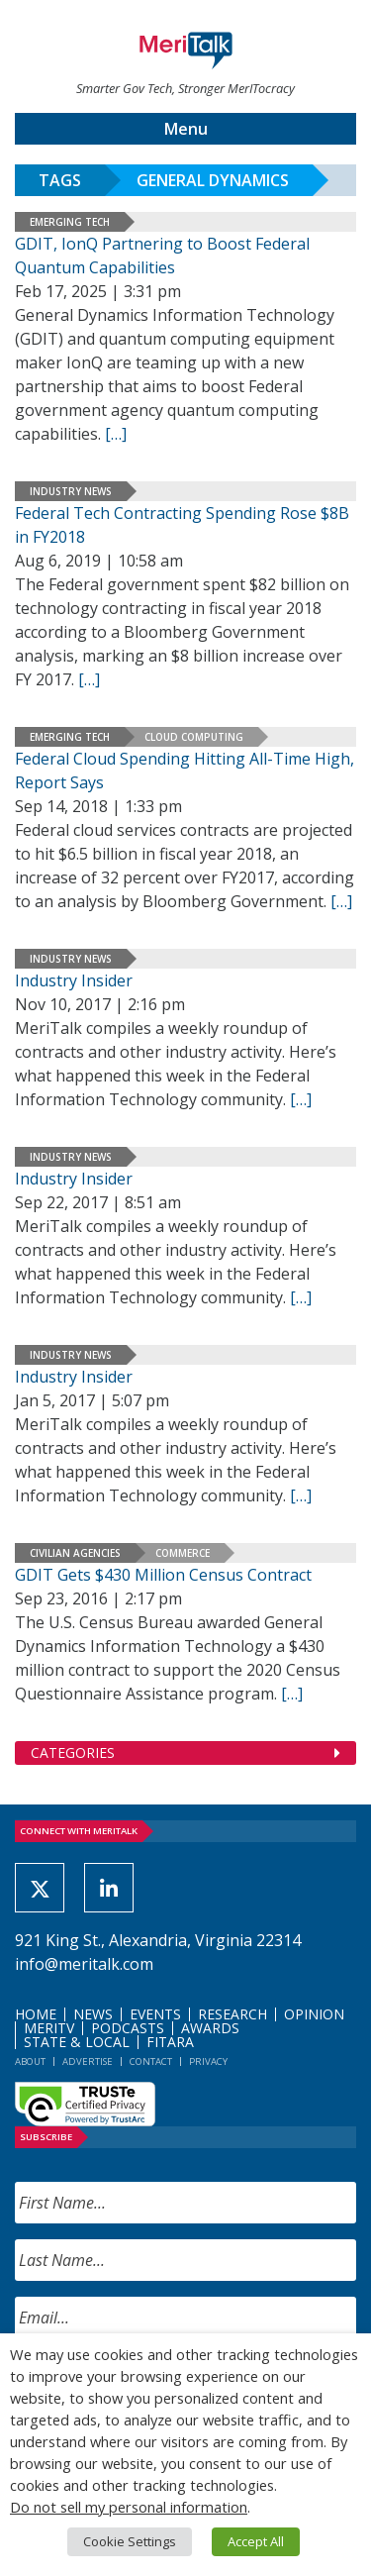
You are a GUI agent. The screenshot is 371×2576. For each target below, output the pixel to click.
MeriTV (49, 2027)
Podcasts (127, 2027)
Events (155, 2014)
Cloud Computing (193, 737)
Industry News (71, 491)
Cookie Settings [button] (129, 2541)
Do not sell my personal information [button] (128, 2507)
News (93, 2014)
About (30, 2061)
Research (232, 2014)
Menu (186, 129)
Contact (151, 2061)
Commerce (182, 1553)
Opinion (314, 2014)
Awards (210, 2027)
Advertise (87, 2061)
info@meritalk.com (84, 1964)
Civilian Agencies (75, 1553)
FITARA (170, 2041)
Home (35, 2014)
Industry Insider (74, 980)
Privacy (208, 2061)
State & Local (77, 2041)
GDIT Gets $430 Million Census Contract (163, 1575)
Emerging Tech (70, 222)
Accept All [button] (256, 2541)
